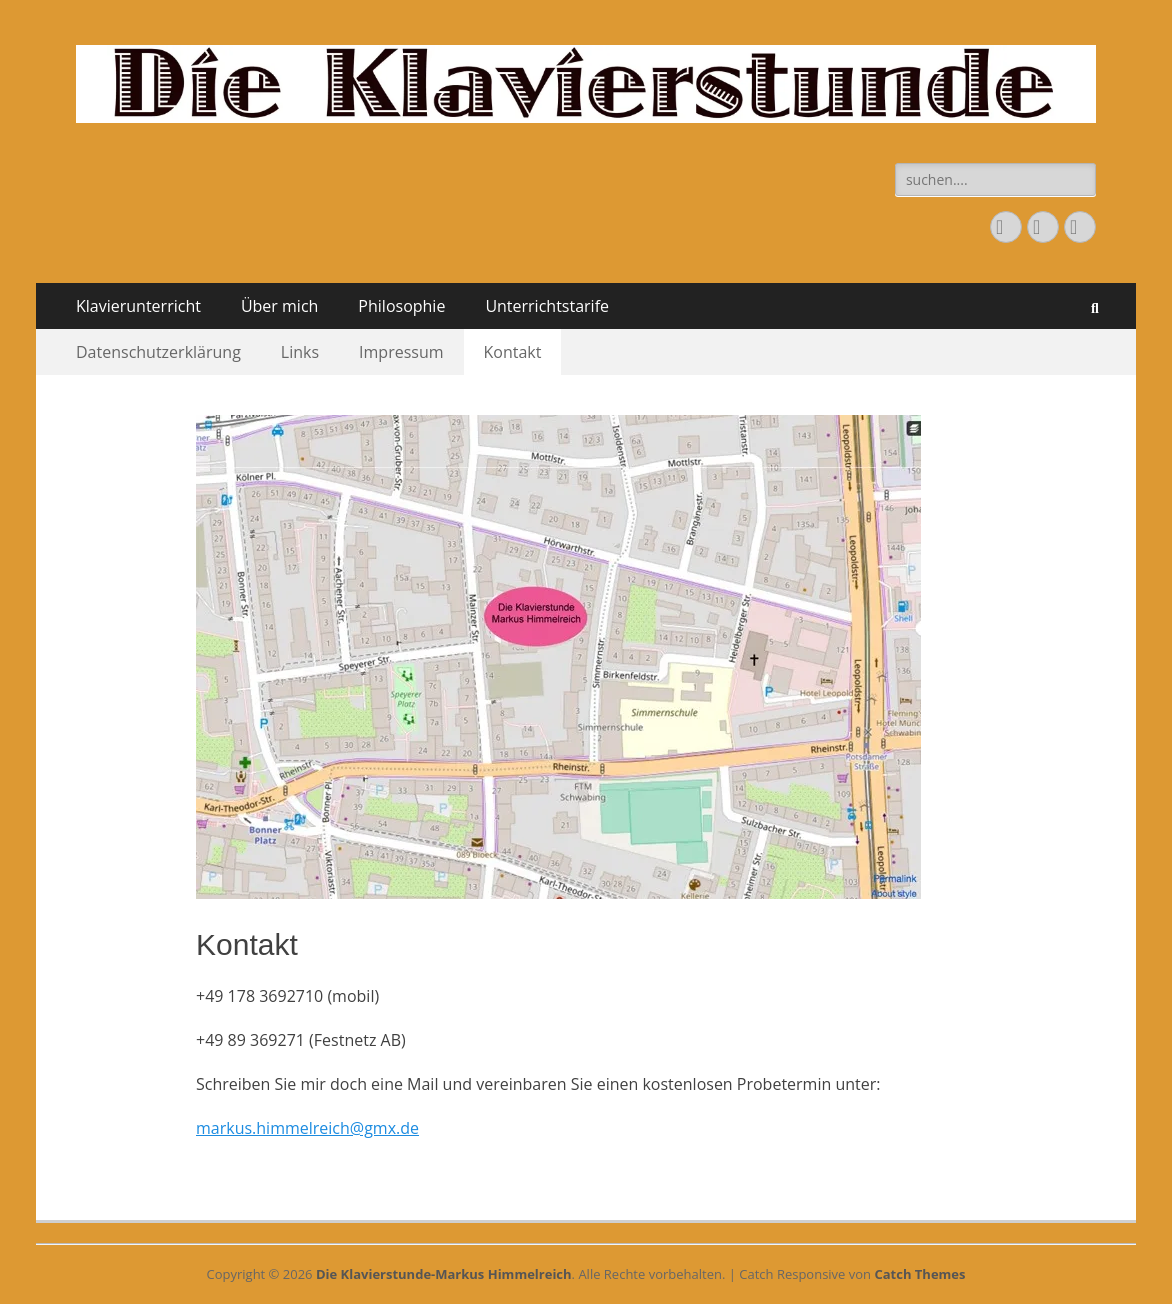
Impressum (401, 352)
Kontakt (513, 352)
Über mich (279, 306)
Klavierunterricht (138, 306)
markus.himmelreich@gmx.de (307, 1128)
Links (300, 352)
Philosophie (401, 306)
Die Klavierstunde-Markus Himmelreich (444, 1274)
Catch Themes (919, 1274)
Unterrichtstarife (547, 306)
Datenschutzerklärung (158, 352)
